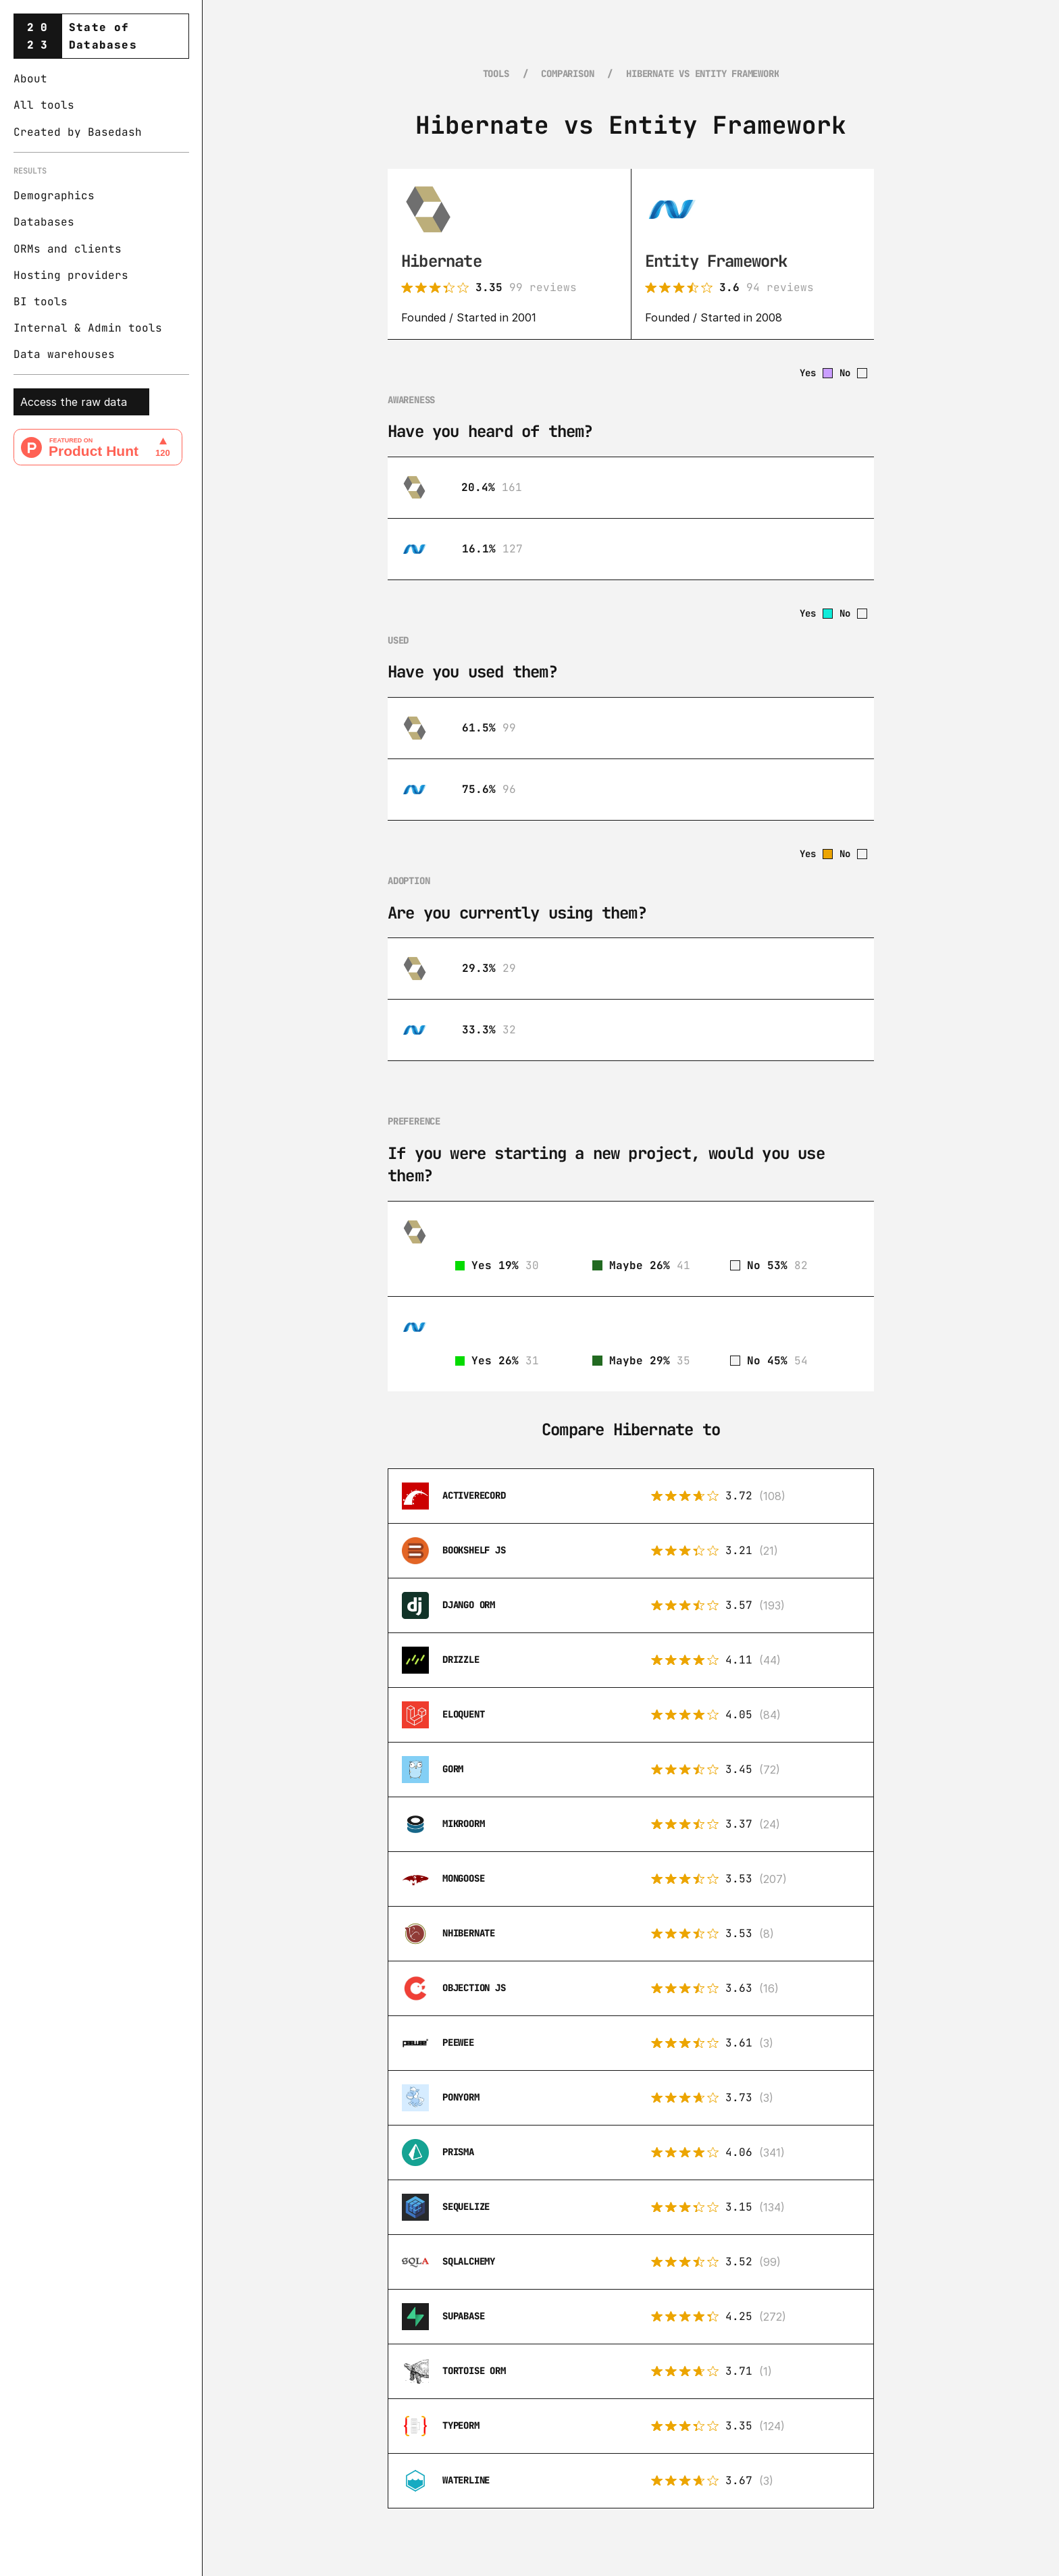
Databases (44, 222)
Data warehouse (61, 354)
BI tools (41, 301)
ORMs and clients (68, 249)
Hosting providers (71, 275)
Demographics (54, 195)
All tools (44, 105)
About (30, 79)
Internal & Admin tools (88, 328)
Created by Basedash (78, 132)
